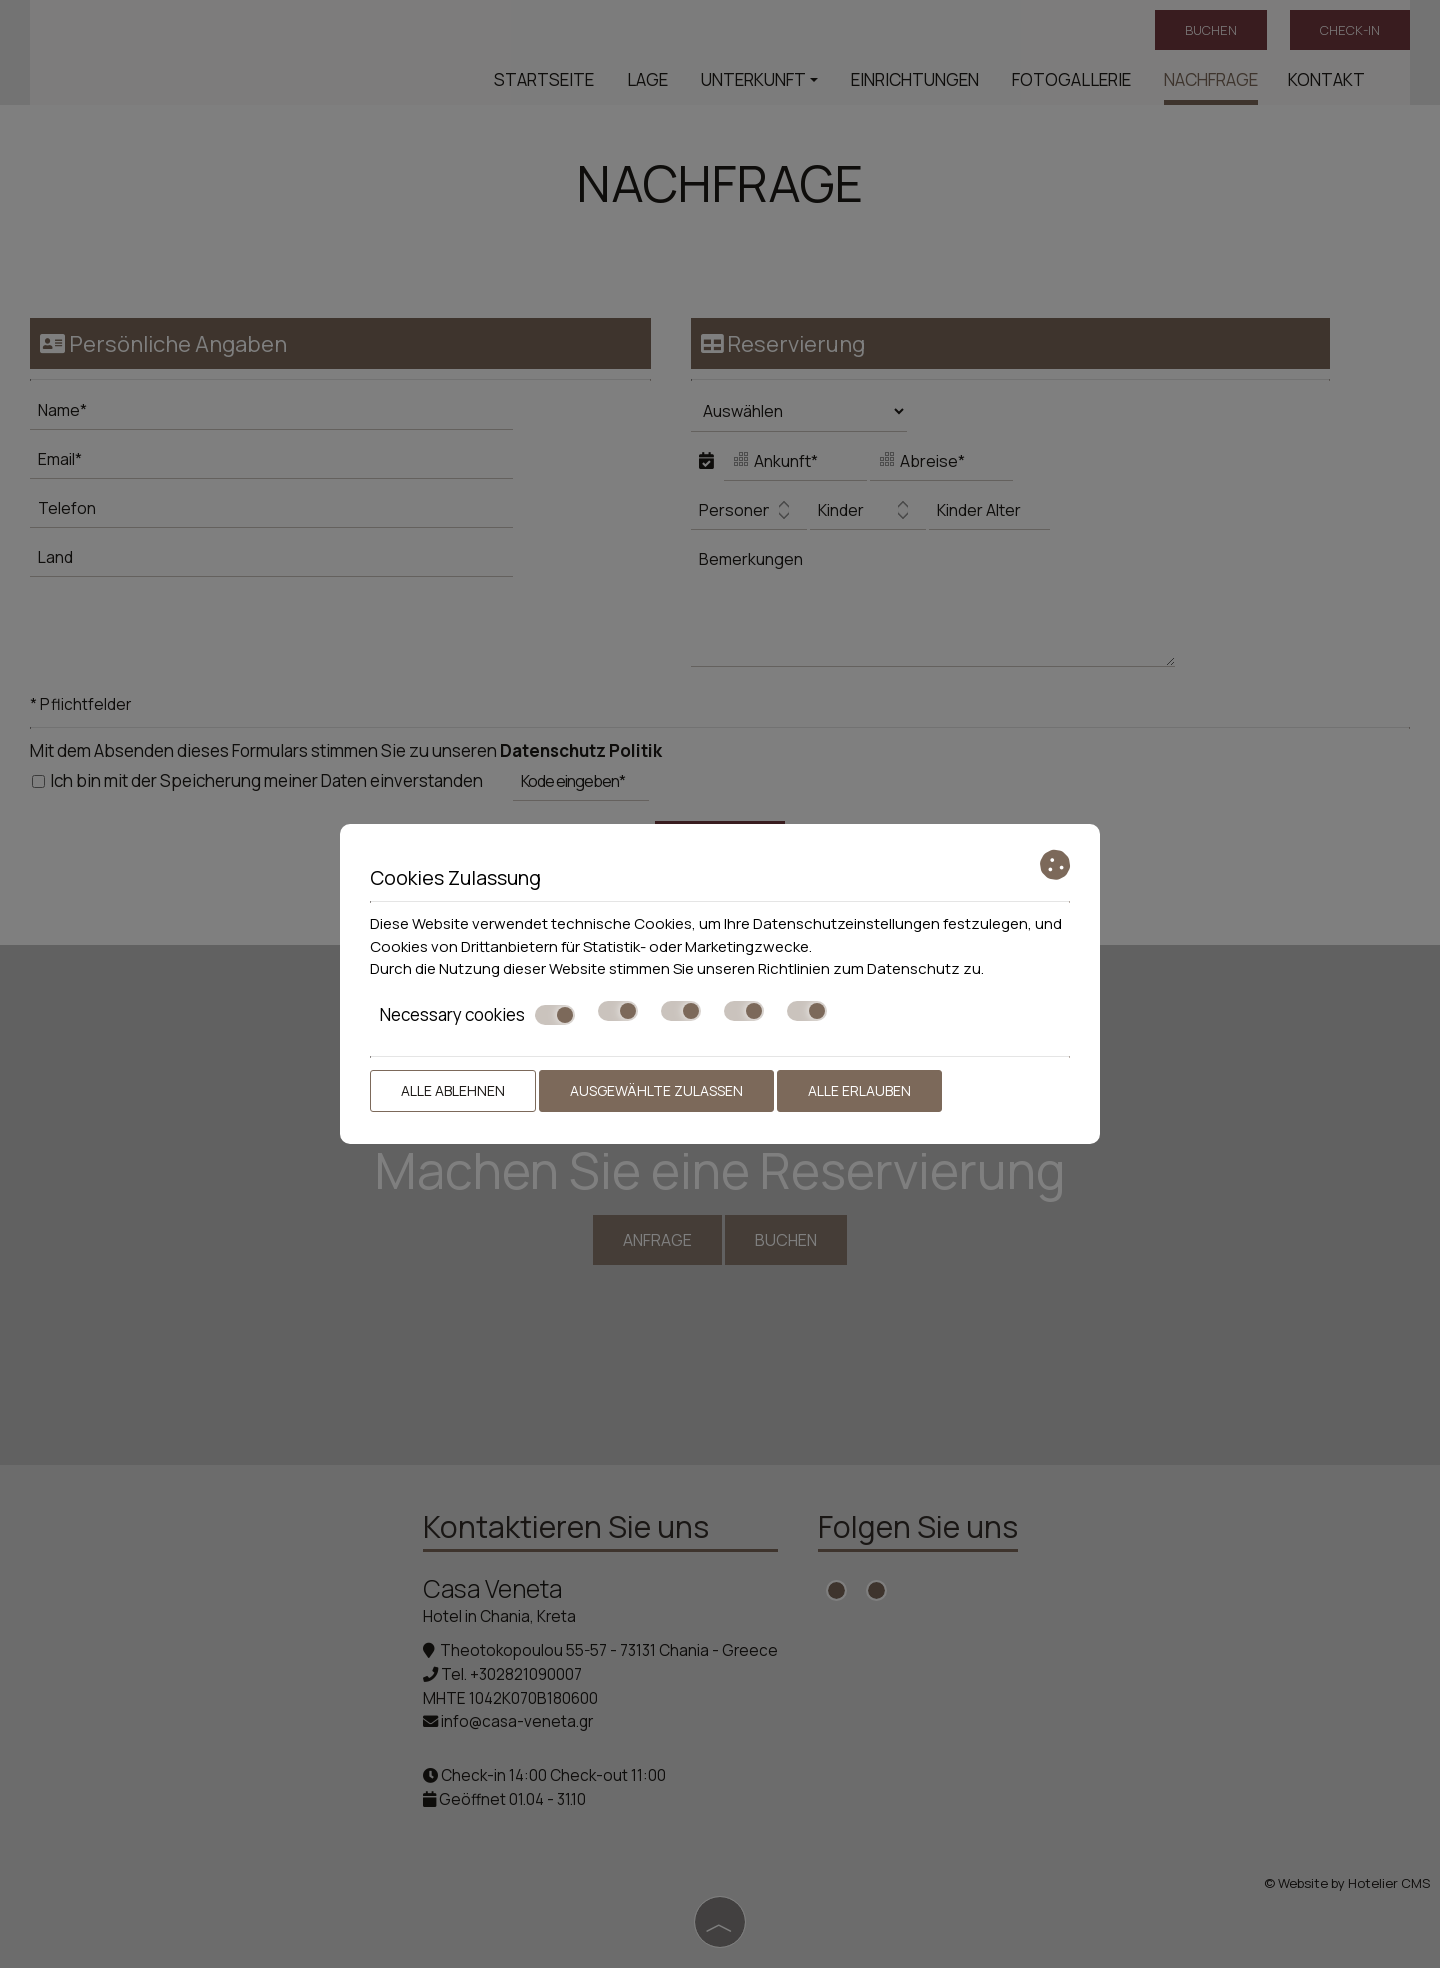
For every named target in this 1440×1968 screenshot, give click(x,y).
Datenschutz (913, 968)
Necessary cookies (477, 1015)
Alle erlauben (859, 1090)
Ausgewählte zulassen (656, 1090)
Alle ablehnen (453, 1090)
